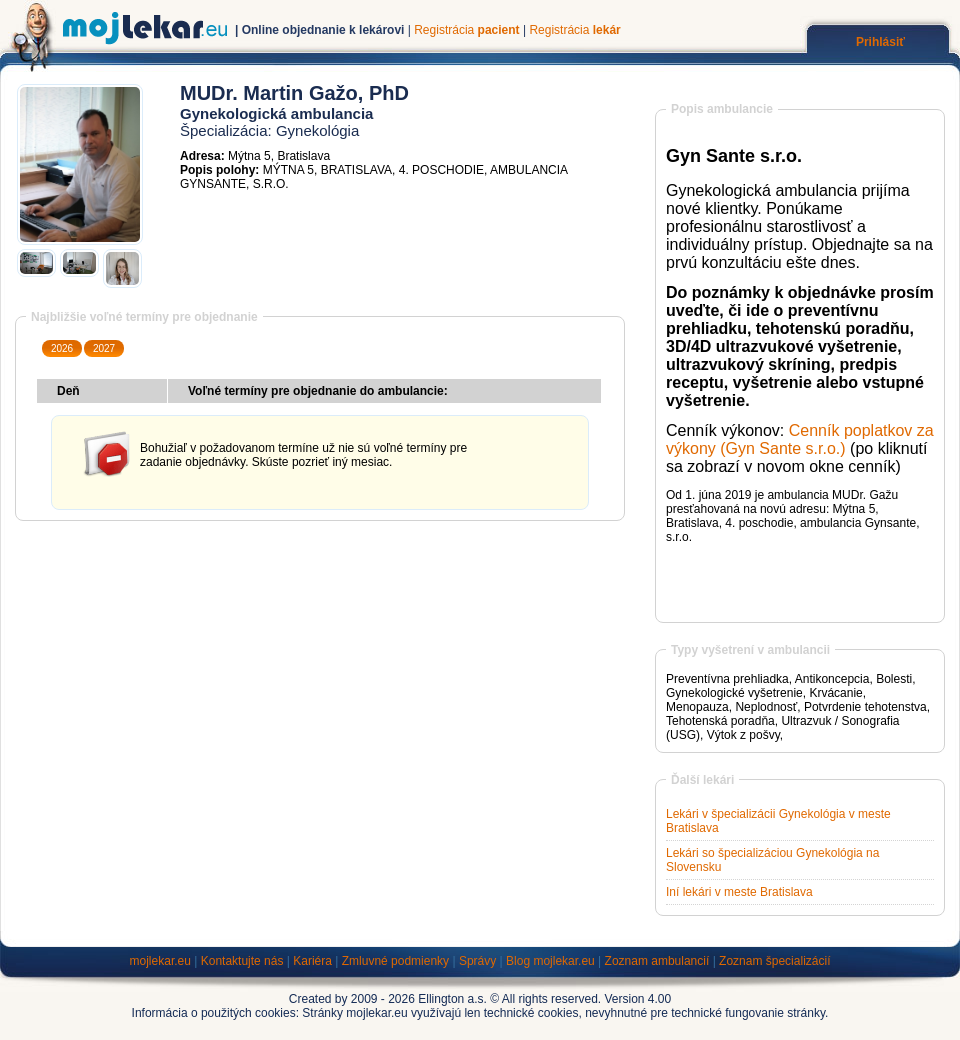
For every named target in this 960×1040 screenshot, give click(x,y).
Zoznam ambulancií (657, 961)
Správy (477, 961)
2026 (62, 348)
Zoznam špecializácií (774, 961)
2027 (104, 348)
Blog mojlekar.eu (550, 961)
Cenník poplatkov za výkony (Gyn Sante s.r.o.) (800, 439)
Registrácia (466, 30)
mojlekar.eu (160, 961)
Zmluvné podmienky (395, 961)
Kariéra (312, 961)
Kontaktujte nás (242, 961)
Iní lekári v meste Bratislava (739, 892)
